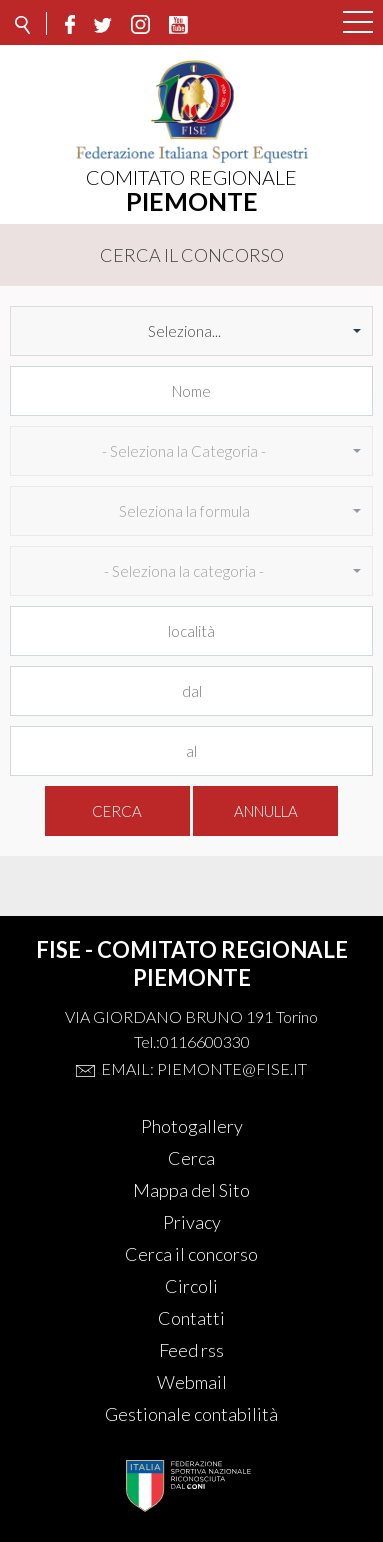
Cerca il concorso (191, 1254)
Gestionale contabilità (191, 1414)
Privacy (192, 1222)
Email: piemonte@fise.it (204, 1068)
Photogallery (192, 1126)
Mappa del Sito (191, 1190)
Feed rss (191, 1350)
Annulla (266, 811)
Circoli (191, 1286)
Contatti (191, 1318)
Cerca (117, 811)
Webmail (192, 1382)
